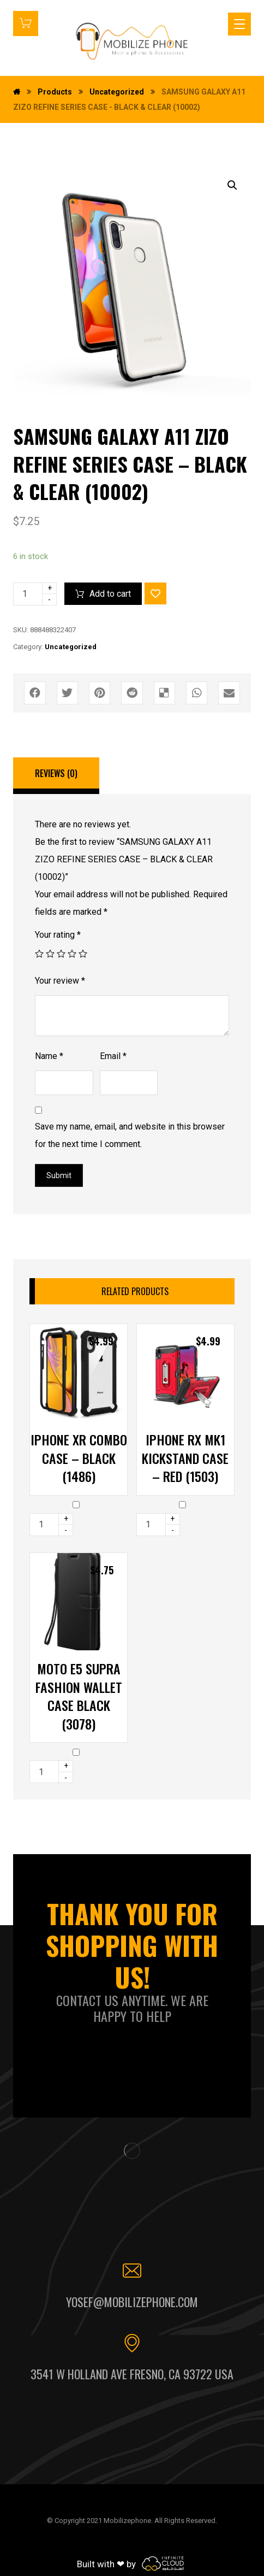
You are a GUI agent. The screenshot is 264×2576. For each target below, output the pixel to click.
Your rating (58, 935)
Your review (60, 980)
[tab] (56, 776)
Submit (58, 1175)
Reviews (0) (56, 773)
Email (113, 1056)
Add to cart (110, 594)
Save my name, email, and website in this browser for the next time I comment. (130, 1135)
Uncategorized (71, 647)
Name (49, 1056)
